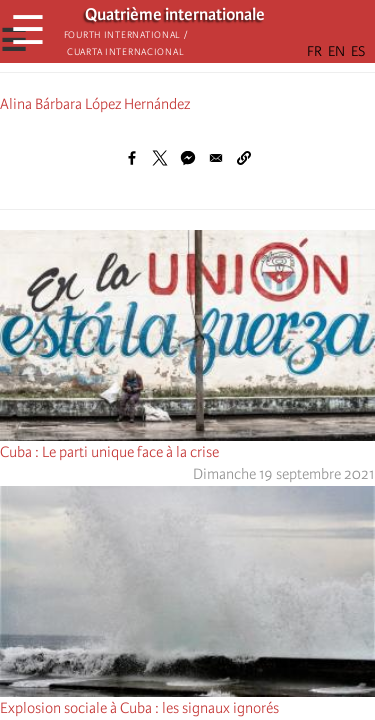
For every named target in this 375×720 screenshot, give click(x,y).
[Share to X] (160, 158)
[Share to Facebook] (132, 158)
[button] (244, 158)
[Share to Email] (216, 158)
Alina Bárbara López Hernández (95, 104)
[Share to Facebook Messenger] (188, 158)
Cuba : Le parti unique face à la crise (109, 452)
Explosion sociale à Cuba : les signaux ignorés (139, 708)
